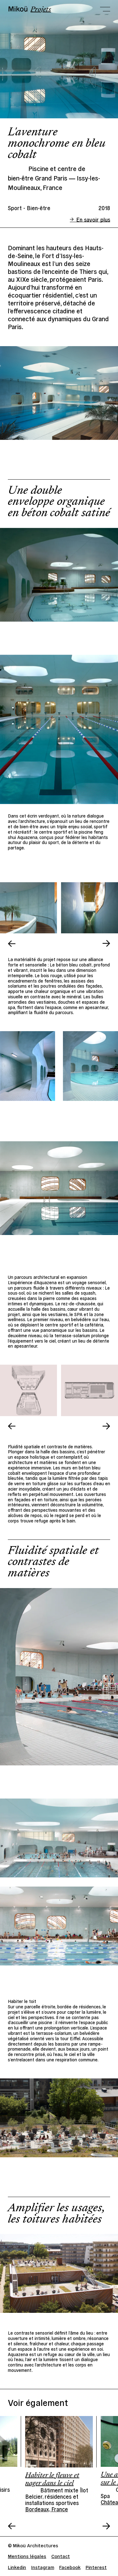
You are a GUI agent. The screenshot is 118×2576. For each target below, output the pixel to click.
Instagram (42, 2567)
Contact (60, 2556)
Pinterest (96, 2567)
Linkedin (17, 2567)
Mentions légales (27, 2556)
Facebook (70, 2567)
